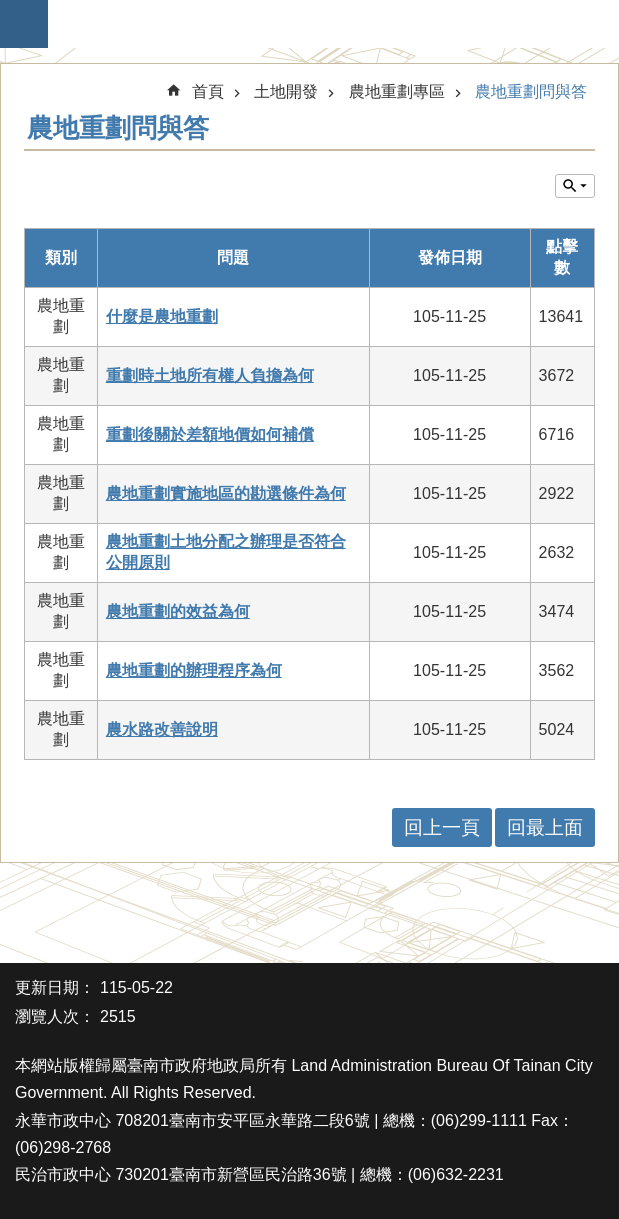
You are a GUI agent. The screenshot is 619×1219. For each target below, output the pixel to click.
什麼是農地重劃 (162, 316)
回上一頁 (442, 827)
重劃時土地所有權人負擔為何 (210, 375)
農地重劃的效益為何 (178, 611)
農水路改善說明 (162, 729)
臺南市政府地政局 (319, 24)
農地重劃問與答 (531, 91)
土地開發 (286, 91)
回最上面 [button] (545, 827)
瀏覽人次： (55, 1016)
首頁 (208, 91)
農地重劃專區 (397, 91)
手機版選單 (24, 24)
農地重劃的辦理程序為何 (194, 670)
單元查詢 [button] (575, 186)
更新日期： (55, 987)
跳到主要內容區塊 (10, 10)
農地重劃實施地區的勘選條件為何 (226, 493)
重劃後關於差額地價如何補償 (210, 434)
